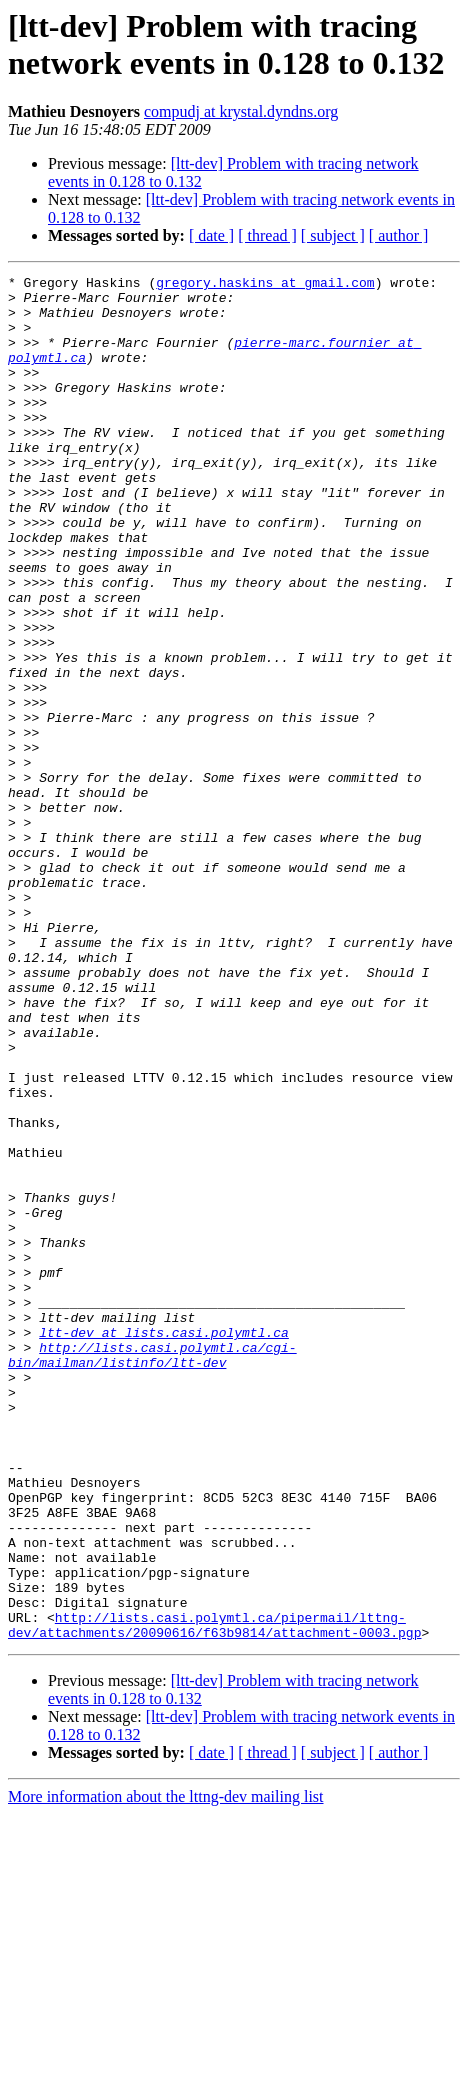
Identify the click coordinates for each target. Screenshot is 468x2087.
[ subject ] (333, 235)
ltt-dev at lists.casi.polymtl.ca (164, 1545)
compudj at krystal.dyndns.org (241, 111)
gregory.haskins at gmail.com (265, 285)
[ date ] (211, 235)
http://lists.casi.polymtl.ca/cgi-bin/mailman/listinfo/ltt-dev (152, 1572)
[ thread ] (267, 235)
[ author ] (399, 235)
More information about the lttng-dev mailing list (166, 2069)
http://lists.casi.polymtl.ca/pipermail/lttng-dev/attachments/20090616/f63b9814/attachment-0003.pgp (214, 1896)
